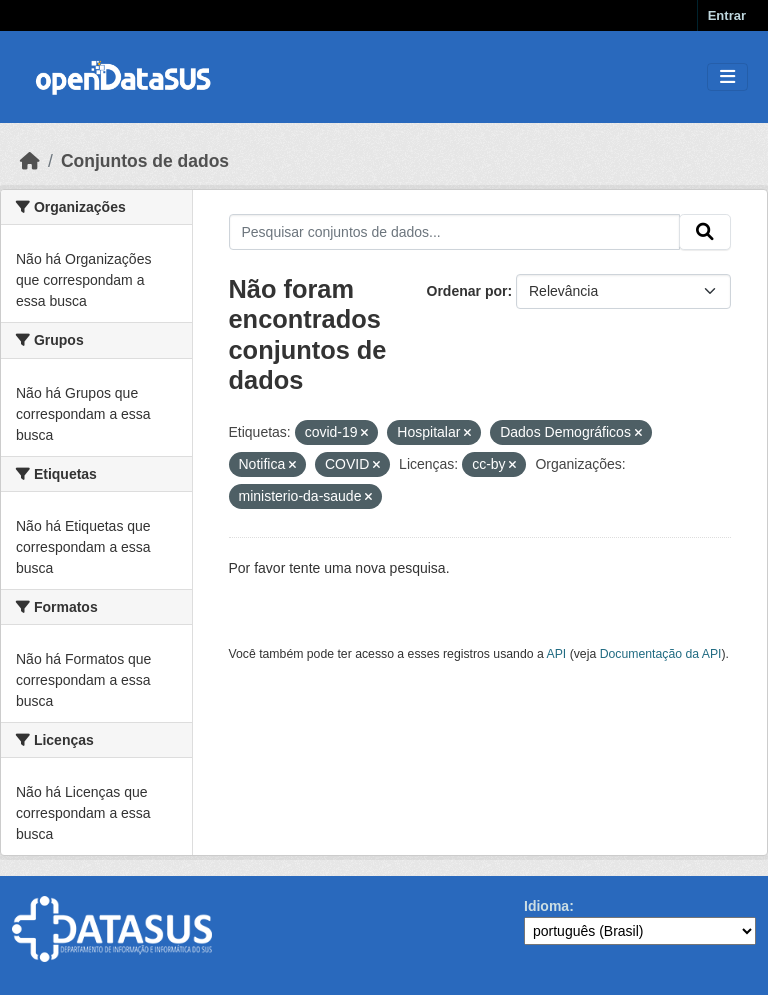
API (557, 654)
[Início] (30, 161)
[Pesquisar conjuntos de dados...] (455, 232)
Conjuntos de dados (145, 161)
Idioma (546, 906)
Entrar (727, 15)
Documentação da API (661, 654)
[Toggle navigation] (727, 77)
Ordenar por (467, 291)
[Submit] (705, 232)
